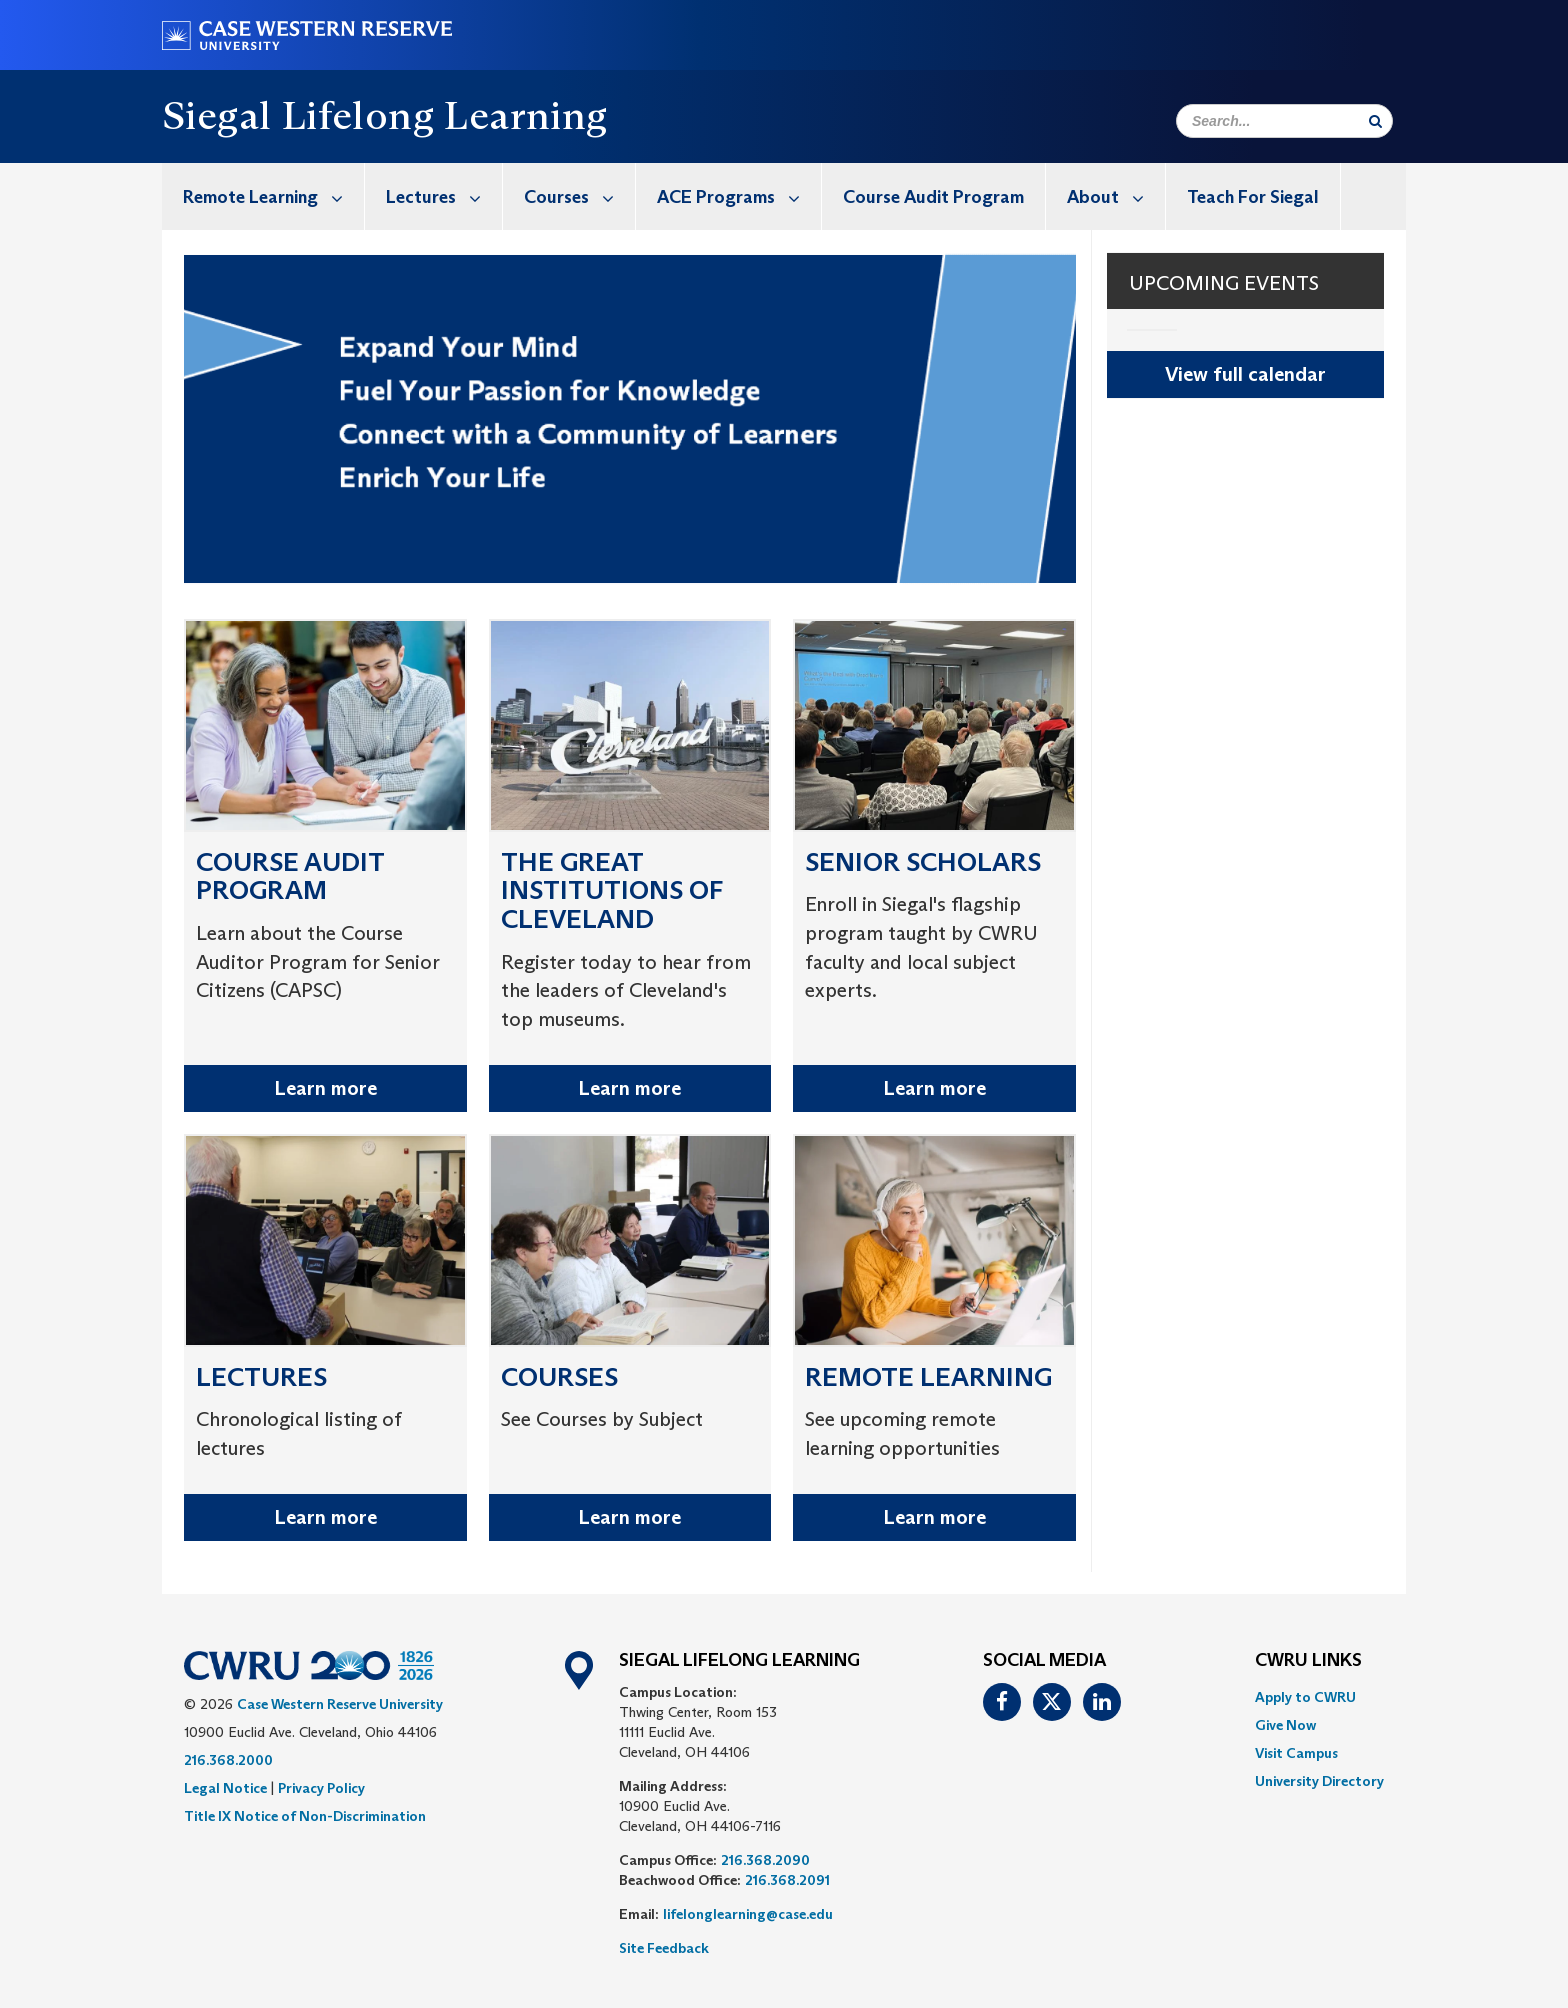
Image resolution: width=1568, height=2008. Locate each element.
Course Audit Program (933, 197)
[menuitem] (263, 196)
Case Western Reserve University (340, 1704)
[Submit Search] (1375, 121)
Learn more (325, 1088)
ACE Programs (739, 196)
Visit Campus (1296, 1753)
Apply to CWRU (1305, 1697)
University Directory (1319, 1781)
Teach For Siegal (1253, 197)
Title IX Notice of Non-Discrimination (305, 1816)
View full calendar (1245, 374)
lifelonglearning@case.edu (748, 1914)
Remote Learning (273, 196)
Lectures (444, 196)
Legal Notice (225, 1788)
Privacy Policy (321, 1788)
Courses (579, 196)
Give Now (1285, 1725)
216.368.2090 (765, 1860)
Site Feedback (664, 1948)
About (1116, 196)
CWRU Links (1308, 1661)
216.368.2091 (787, 1880)
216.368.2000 (228, 1760)
